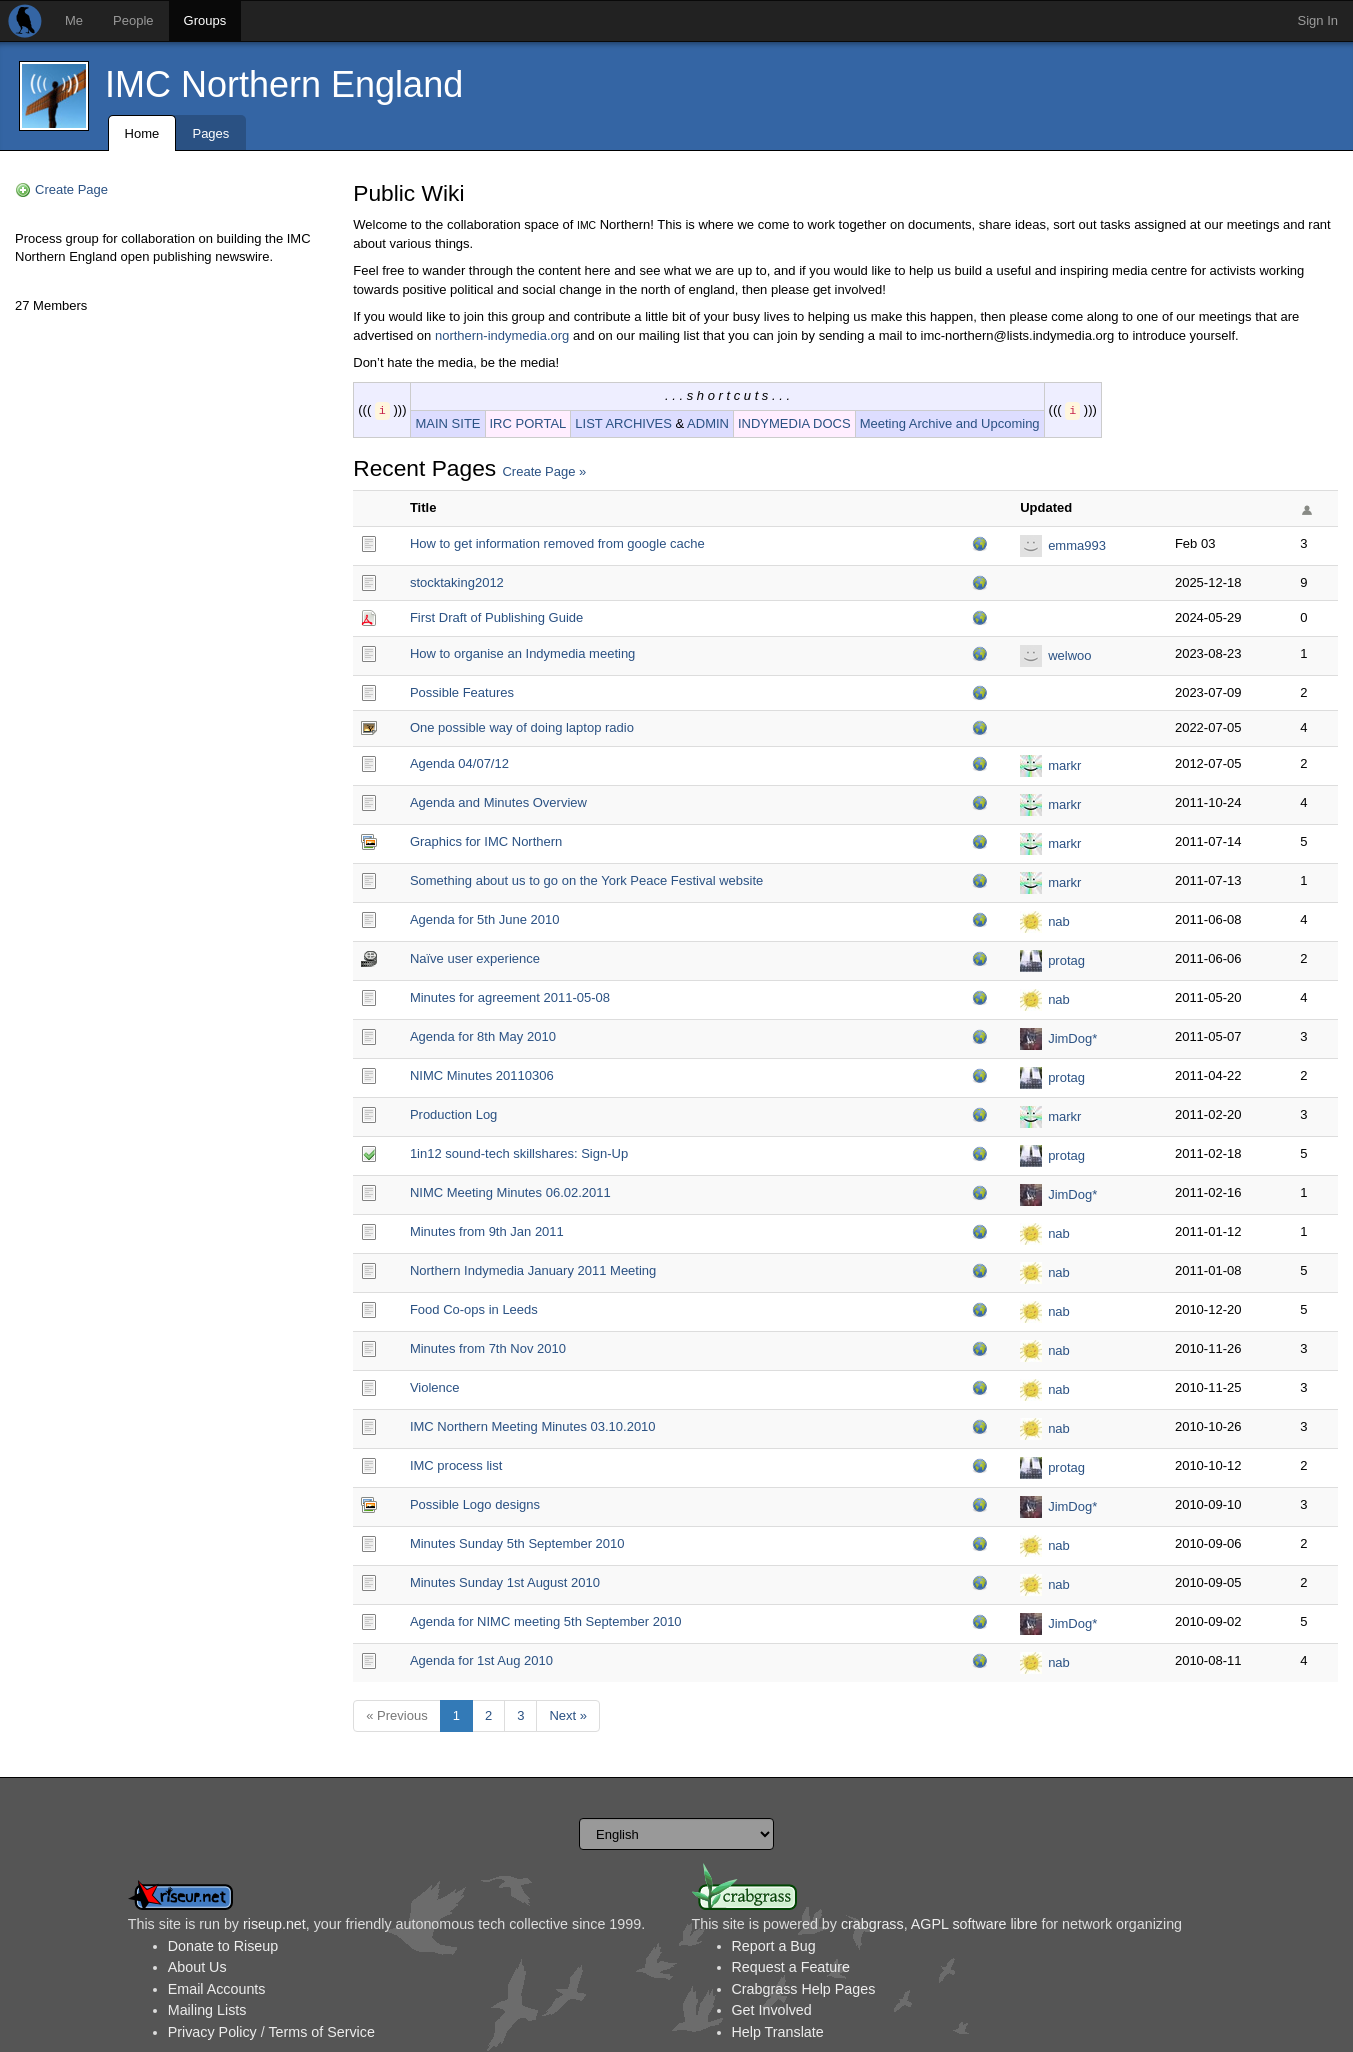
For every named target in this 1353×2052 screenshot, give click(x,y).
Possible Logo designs (475, 1504)
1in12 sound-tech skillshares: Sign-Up (519, 1153)
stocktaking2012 (457, 582)
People (133, 20)
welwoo (1069, 655)
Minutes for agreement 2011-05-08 (510, 997)
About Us (197, 1967)
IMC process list (456, 1465)
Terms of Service (321, 2032)
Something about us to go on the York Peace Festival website (586, 880)
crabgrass (872, 1924)
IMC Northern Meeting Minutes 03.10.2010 (533, 1426)
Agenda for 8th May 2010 (483, 1036)
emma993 (1077, 545)
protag (1066, 960)
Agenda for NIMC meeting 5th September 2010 (546, 1621)
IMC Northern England (284, 84)
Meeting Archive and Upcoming (950, 423)
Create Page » (544, 471)
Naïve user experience (475, 958)
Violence (435, 1387)
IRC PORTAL (528, 423)
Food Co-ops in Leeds (474, 1309)
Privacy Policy (212, 2032)
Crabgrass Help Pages (804, 1989)
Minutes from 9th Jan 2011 (487, 1231)
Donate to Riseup (223, 1946)
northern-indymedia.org (502, 335)
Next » (568, 1715)
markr (1064, 765)
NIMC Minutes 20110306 (482, 1075)
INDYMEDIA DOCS (794, 423)
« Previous (396, 1715)
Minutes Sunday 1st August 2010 (505, 1582)
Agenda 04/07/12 (459, 763)
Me (74, 20)
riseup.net (274, 1924)
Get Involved (772, 2010)
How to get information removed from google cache (557, 543)
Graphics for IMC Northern (486, 841)
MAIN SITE (447, 423)
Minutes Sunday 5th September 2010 (517, 1543)
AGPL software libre (974, 1924)
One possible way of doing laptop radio (522, 727)
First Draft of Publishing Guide (496, 617)
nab (1059, 921)
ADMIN (708, 423)
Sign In (1318, 20)
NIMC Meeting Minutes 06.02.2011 (510, 1192)
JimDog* (1072, 1038)
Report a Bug (774, 1946)
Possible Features (462, 692)
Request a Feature (791, 1967)
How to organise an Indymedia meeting (522, 653)
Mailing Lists (207, 2010)
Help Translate (778, 2032)
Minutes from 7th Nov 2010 (488, 1348)
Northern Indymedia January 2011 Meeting (533, 1270)
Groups (205, 20)
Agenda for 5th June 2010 (485, 919)
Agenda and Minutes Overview (498, 802)
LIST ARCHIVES (623, 423)
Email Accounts (217, 1989)
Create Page (71, 189)
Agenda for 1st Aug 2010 (481, 1660)
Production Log (453, 1114)
